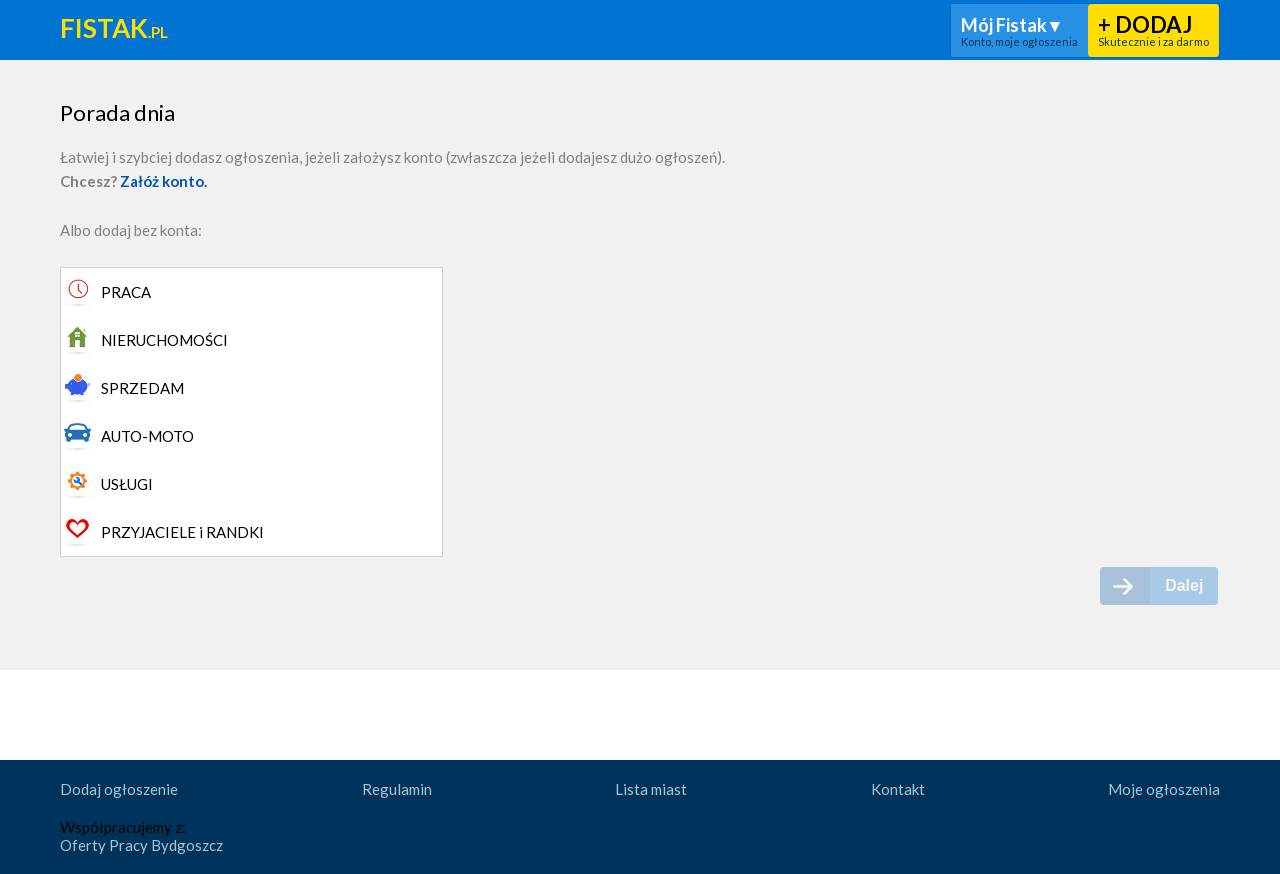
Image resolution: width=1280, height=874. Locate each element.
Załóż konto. (163, 181)
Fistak (114, 29)
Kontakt (898, 789)
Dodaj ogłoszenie (119, 789)
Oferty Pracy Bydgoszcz (141, 845)
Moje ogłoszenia (1164, 789)
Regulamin (397, 789)
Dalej (1184, 585)
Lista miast (651, 789)
